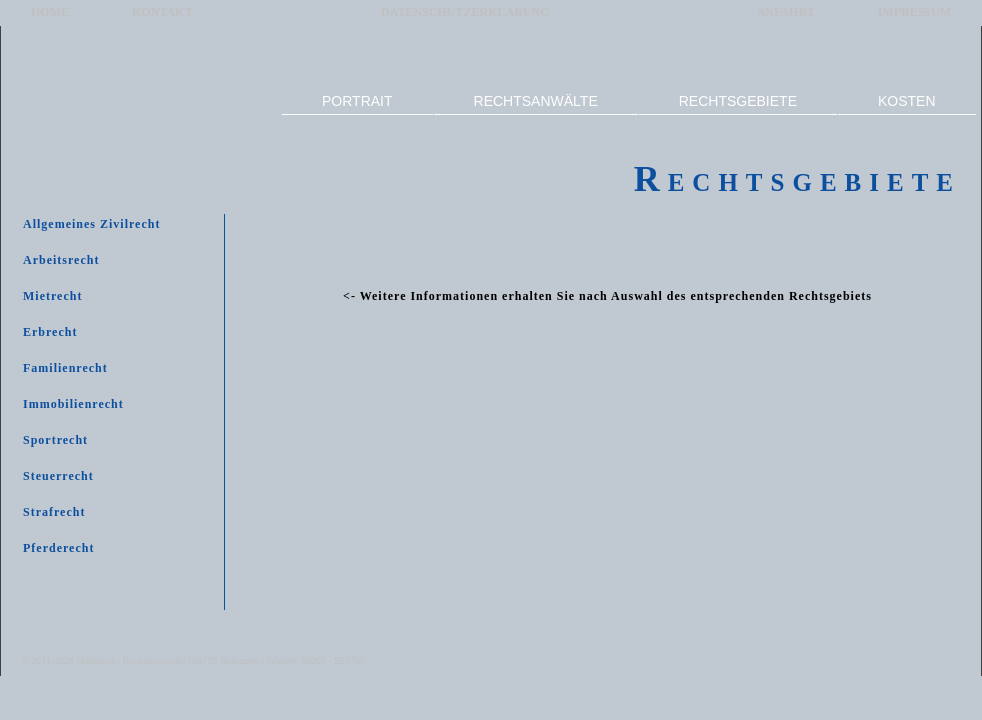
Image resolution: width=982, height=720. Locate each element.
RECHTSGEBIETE (738, 101)
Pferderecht (58, 548)
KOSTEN (907, 101)
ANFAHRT (786, 12)
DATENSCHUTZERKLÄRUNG (465, 12)
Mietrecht (52, 296)
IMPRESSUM (914, 12)
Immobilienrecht (73, 404)
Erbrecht (50, 332)
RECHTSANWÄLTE (536, 101)
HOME (50, 12)
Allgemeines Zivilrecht (91, 224)
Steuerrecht (58, 476)
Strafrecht (54, 512)
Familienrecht (65, 368)
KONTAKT (162, 12)
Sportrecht (55, 440)
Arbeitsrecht (61, 260)
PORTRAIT (357, 101)
